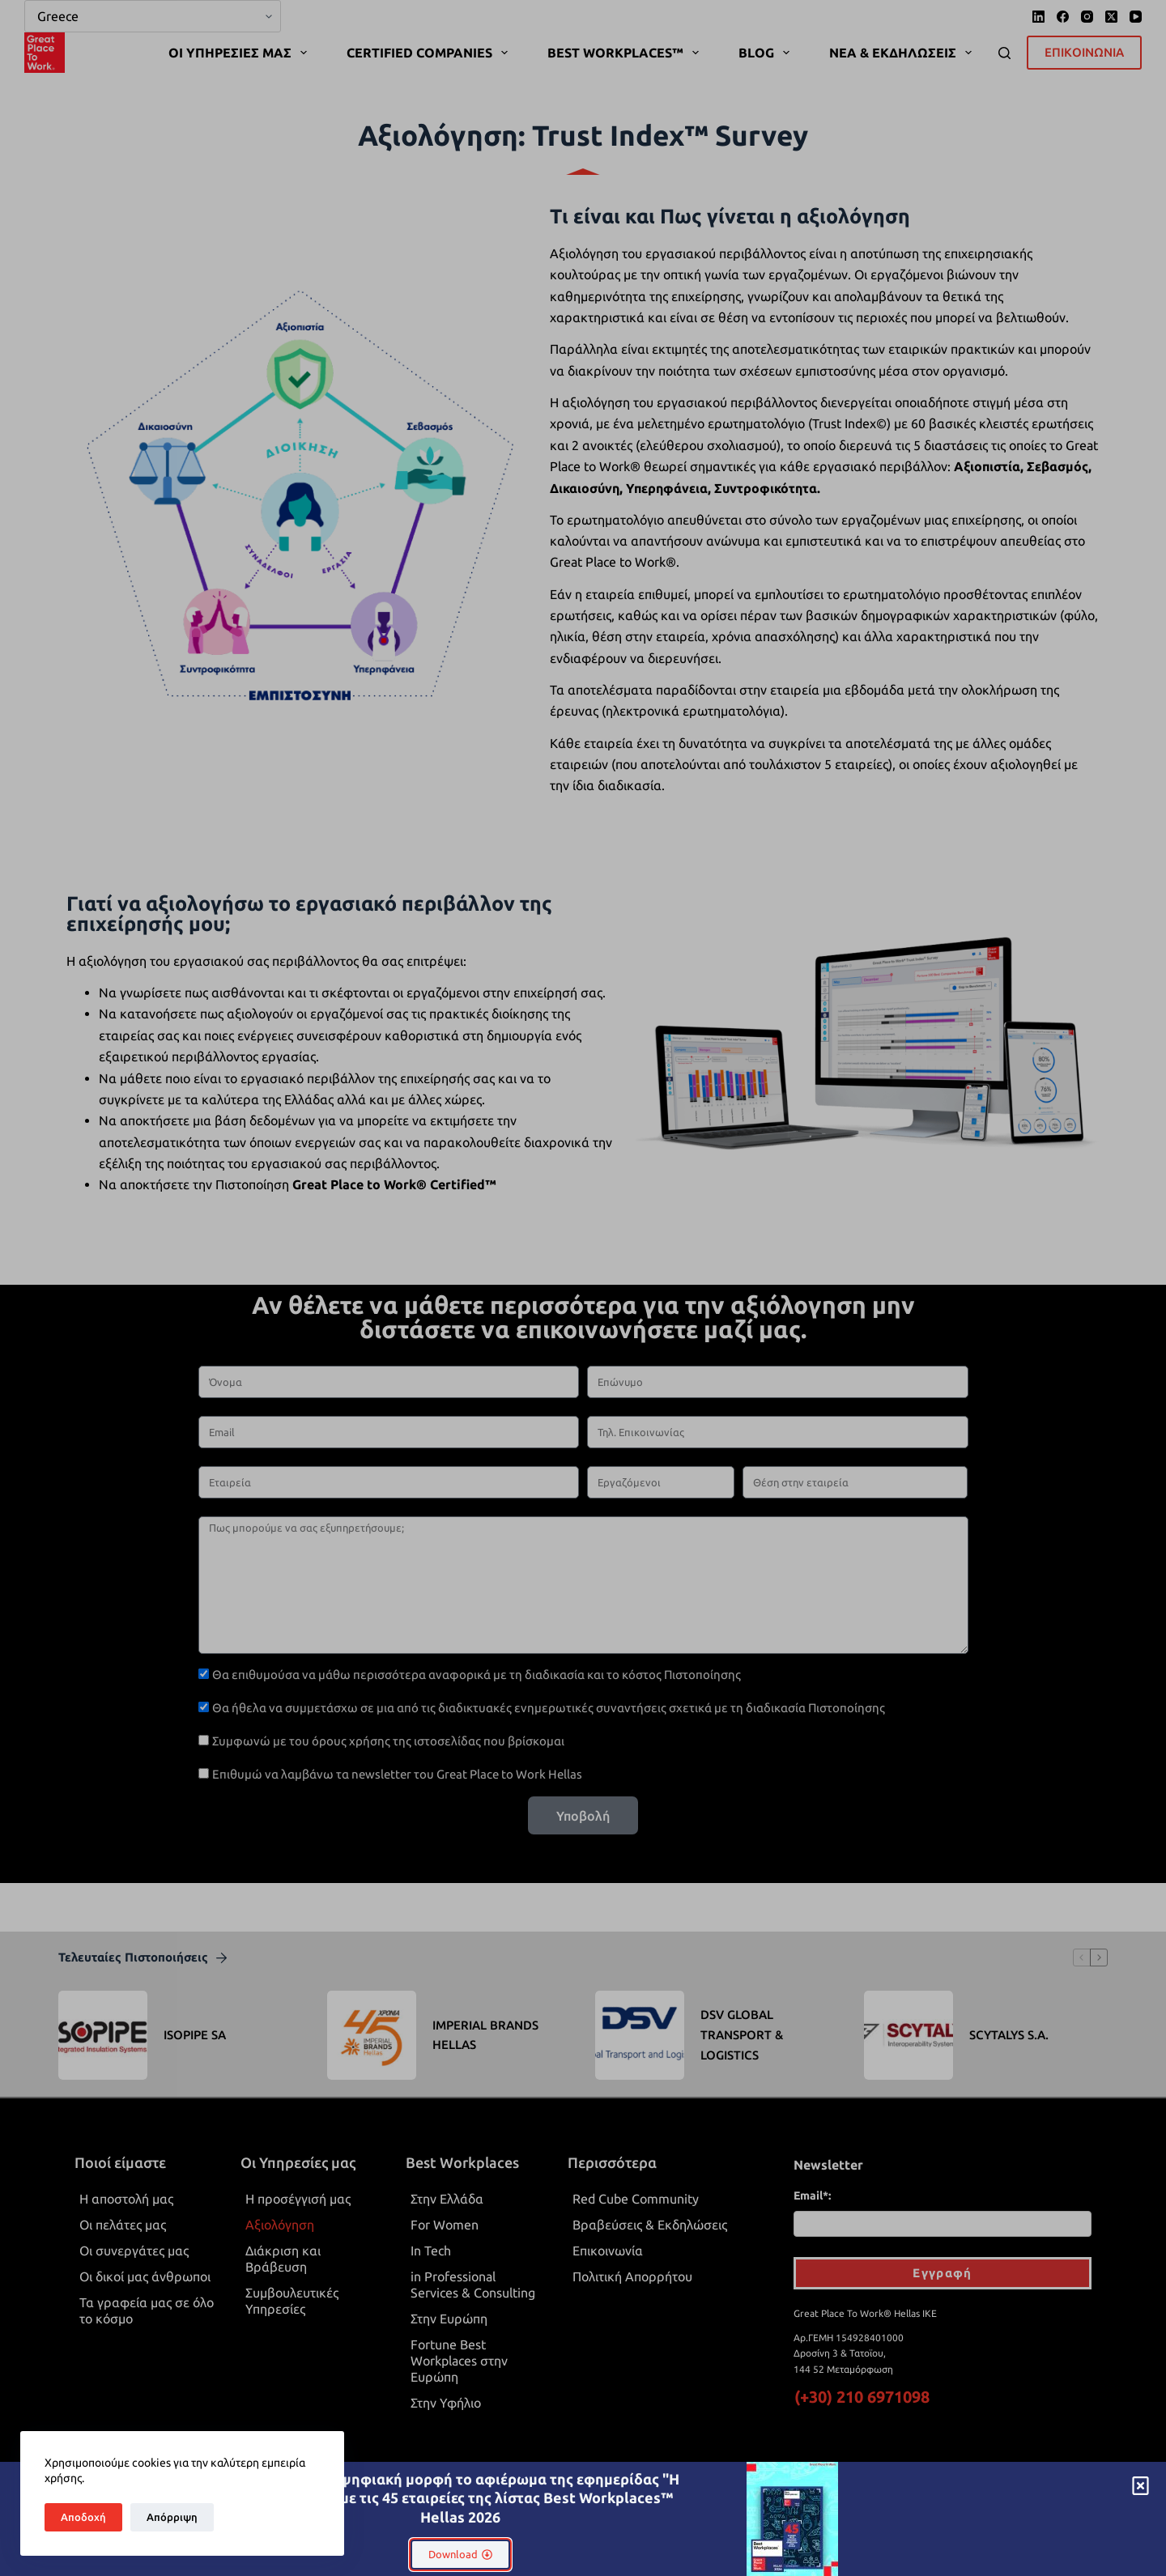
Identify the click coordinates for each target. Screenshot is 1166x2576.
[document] (583, 1288)
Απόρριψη (172, 2517)
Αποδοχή (83, 2517)
